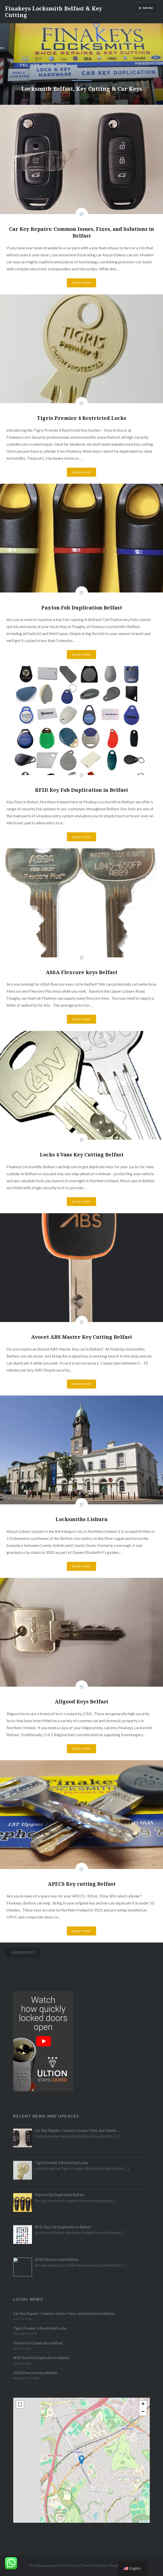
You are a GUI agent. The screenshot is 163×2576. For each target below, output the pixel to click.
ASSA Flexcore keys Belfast (35, 2373)
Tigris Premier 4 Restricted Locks (40, 2328)
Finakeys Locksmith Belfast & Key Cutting (53, 12)
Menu (148, 8)
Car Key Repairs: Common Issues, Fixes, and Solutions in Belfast (64, 2313)
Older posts (23, 1952)
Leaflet (144, 2521)
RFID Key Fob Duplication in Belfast (41, 2358)
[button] (81, 2460)
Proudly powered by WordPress (54, 2565)
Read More (81, 283)
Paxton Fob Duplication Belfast (38, 2343)
